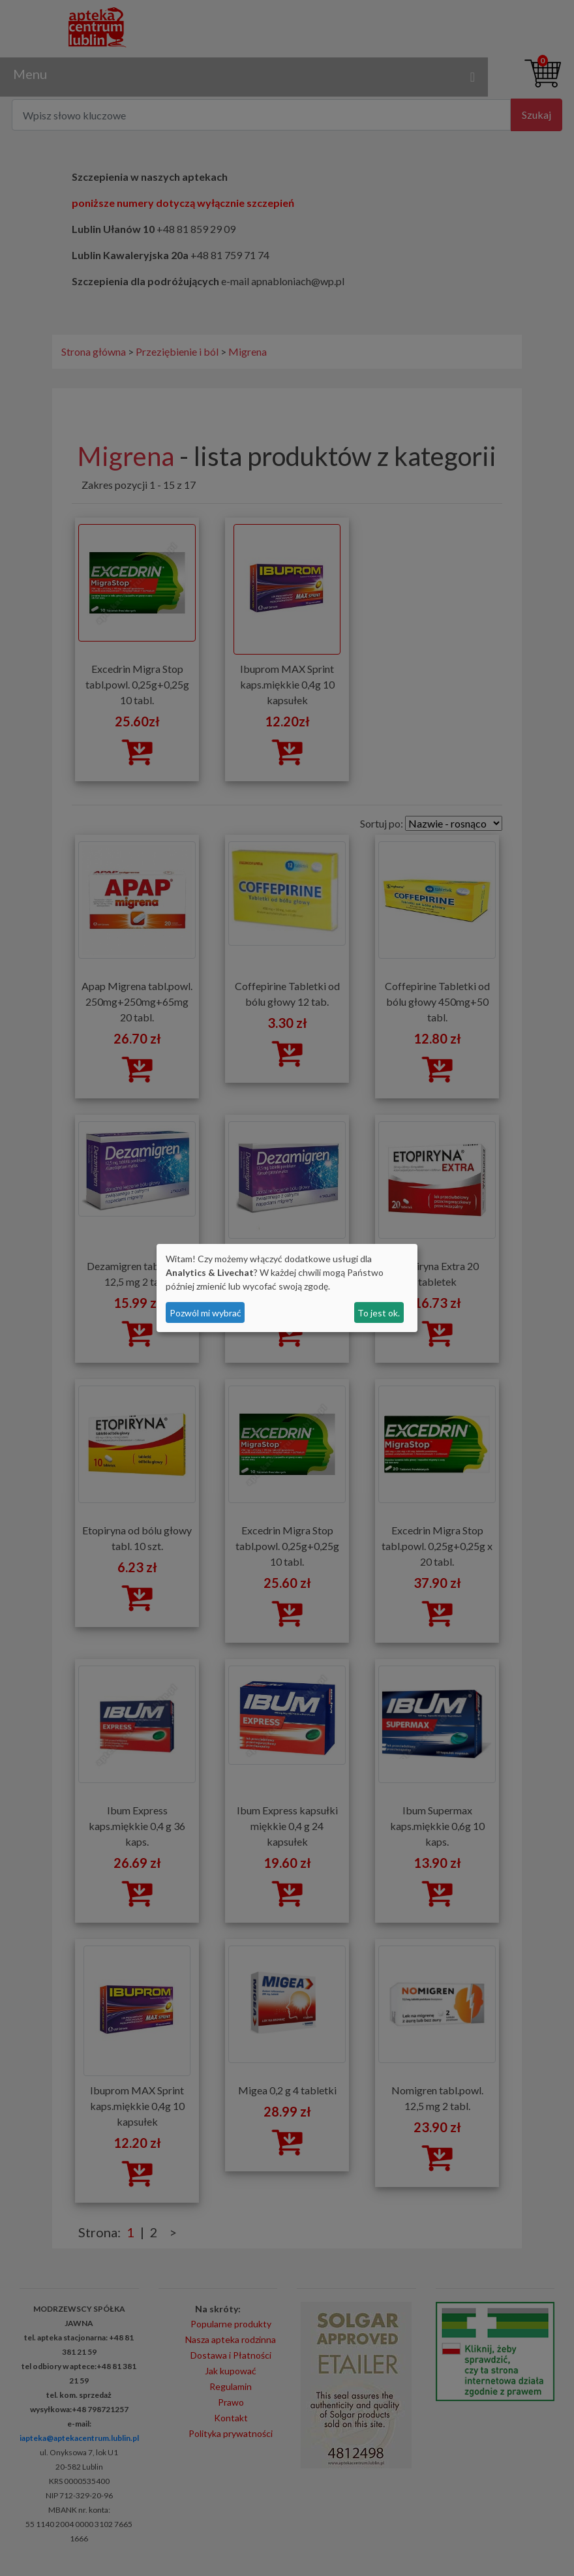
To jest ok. (378, 1312)
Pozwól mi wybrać (205, 1312)
